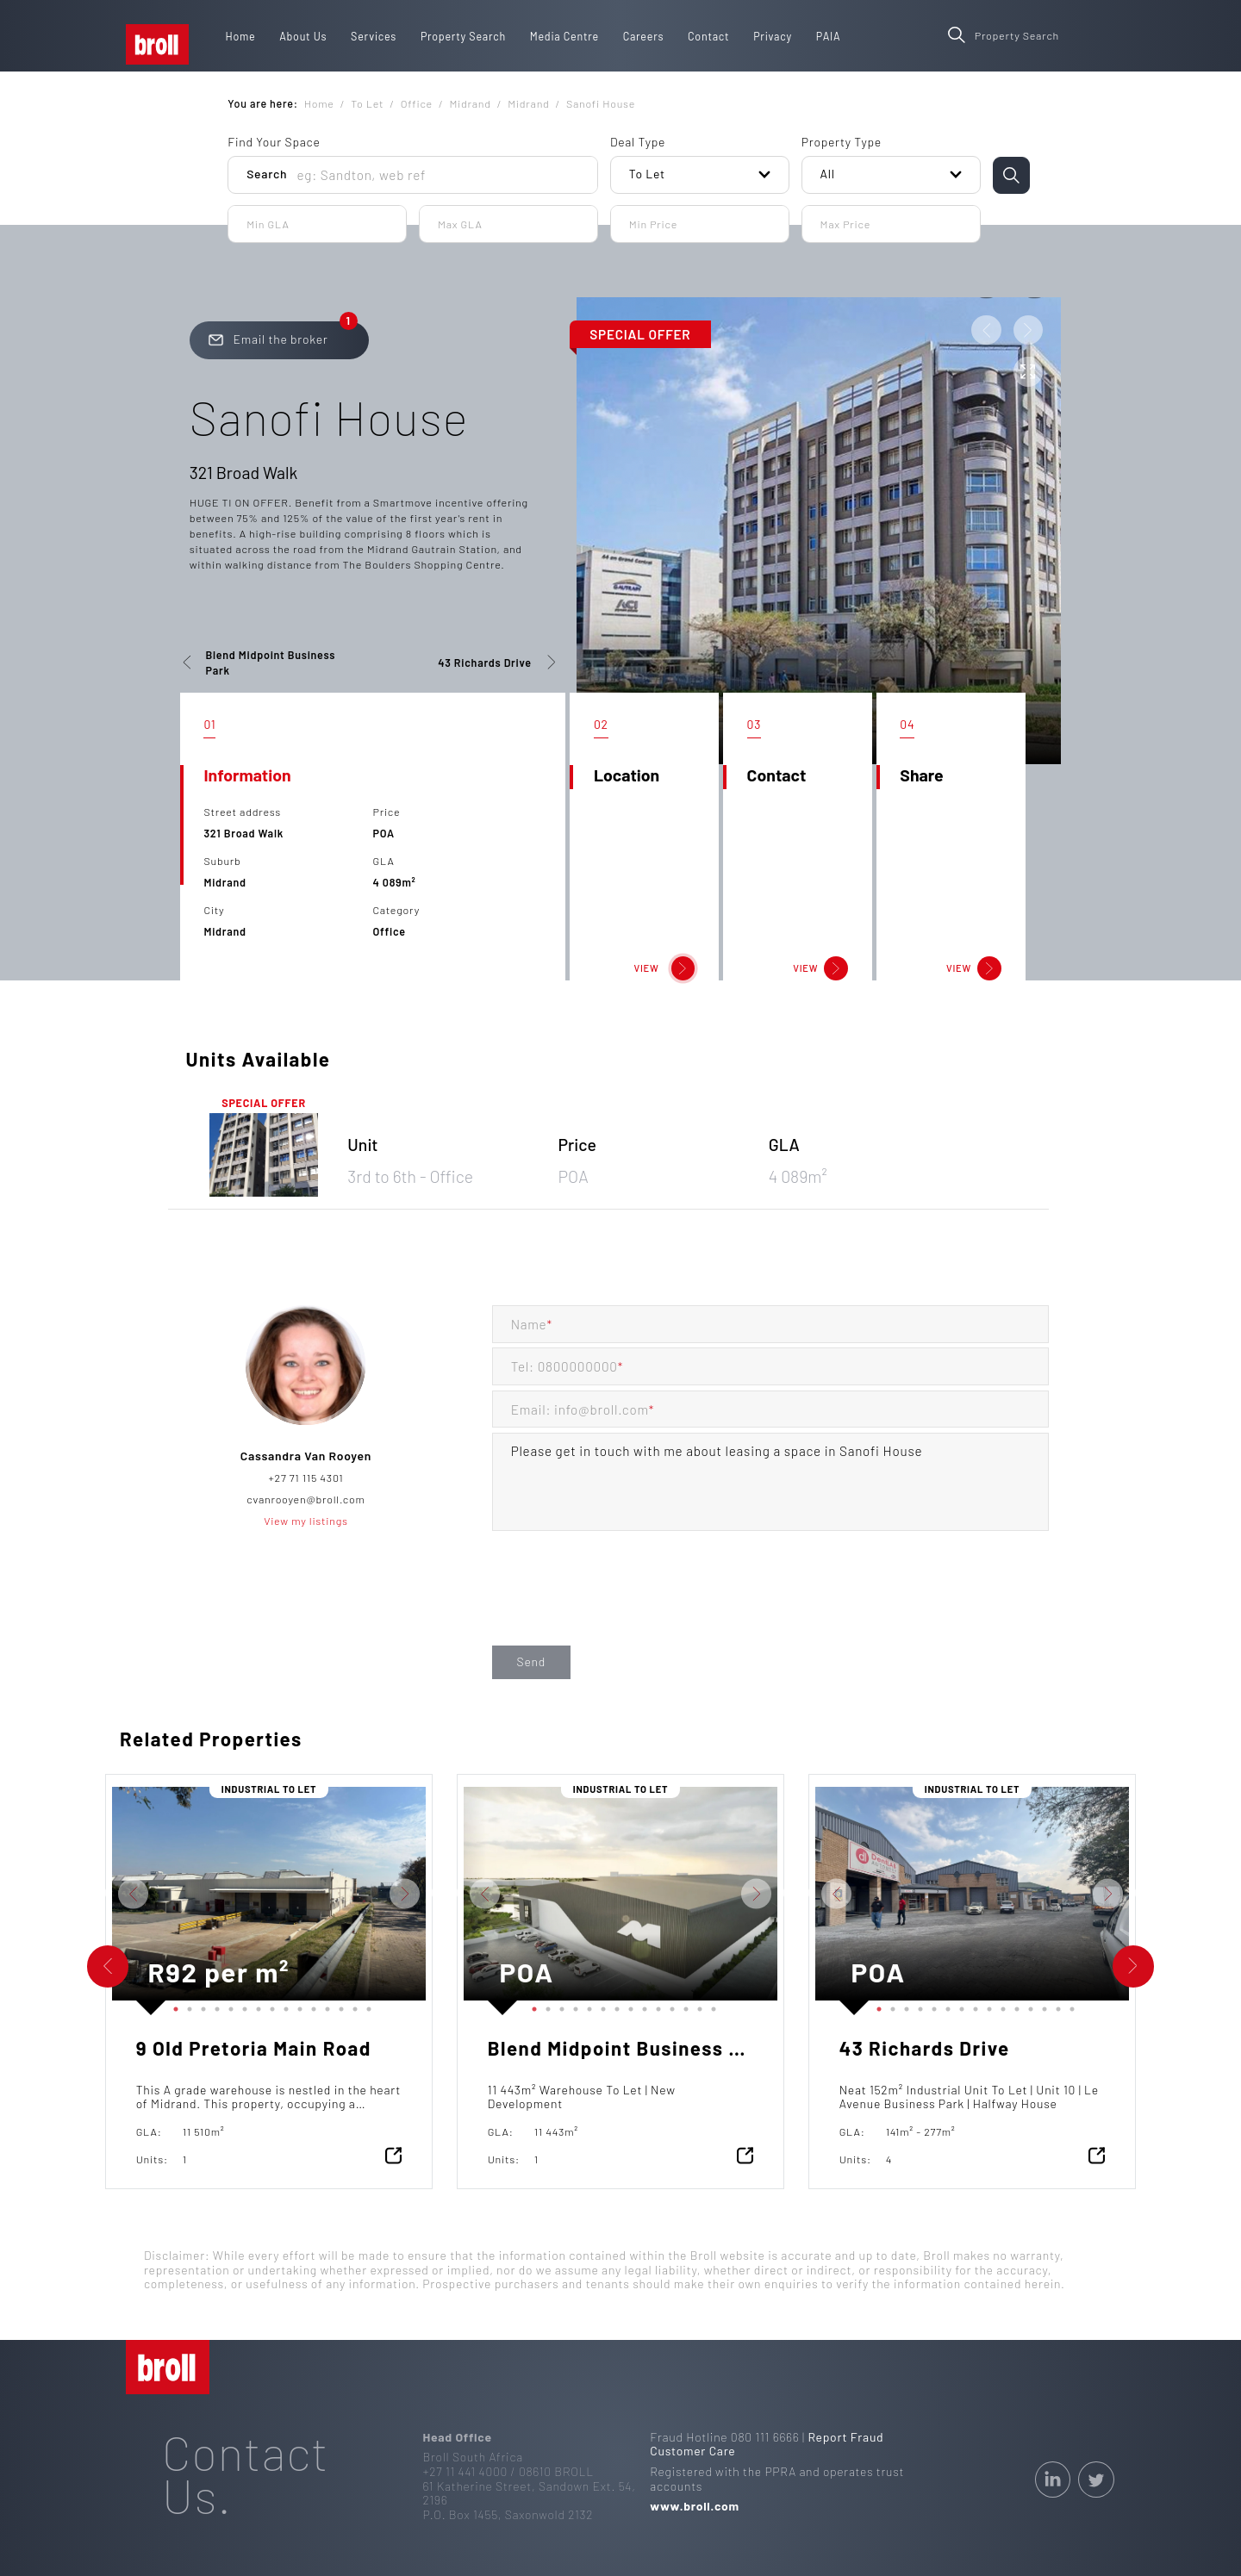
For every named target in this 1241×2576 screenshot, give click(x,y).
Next (438, 1893)
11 (310, 2005)
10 (296, 2005)
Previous (99, 1893)
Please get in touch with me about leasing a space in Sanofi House (771, 1482)
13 (338, 2005)
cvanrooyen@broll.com (305, 1499)
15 (365, 2005)
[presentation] (623, 1606)
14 (351, 2005)
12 (324, 2005)
